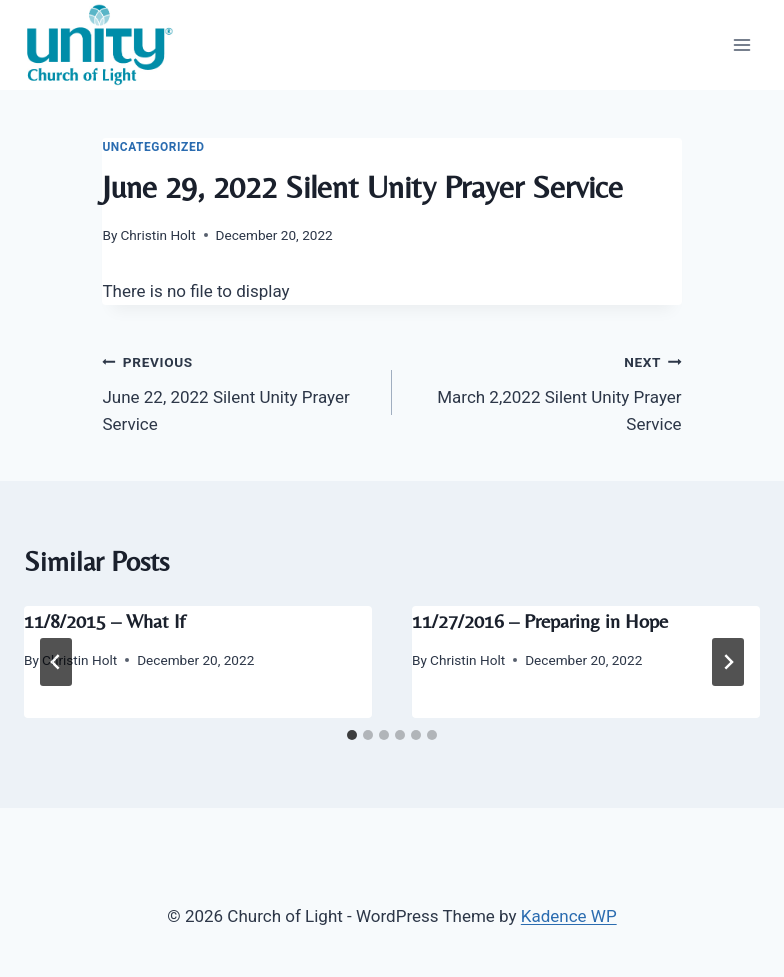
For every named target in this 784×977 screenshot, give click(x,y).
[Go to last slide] (56, 662)
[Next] (728, 662)
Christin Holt (158, 235)
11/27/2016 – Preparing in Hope (540, 620)
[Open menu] (741, 44)
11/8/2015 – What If (105, 620)
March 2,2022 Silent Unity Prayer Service (545, 391)
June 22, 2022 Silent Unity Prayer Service (238, 391)
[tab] (352, 735)
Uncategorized (153, 147)
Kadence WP (569, 916)
